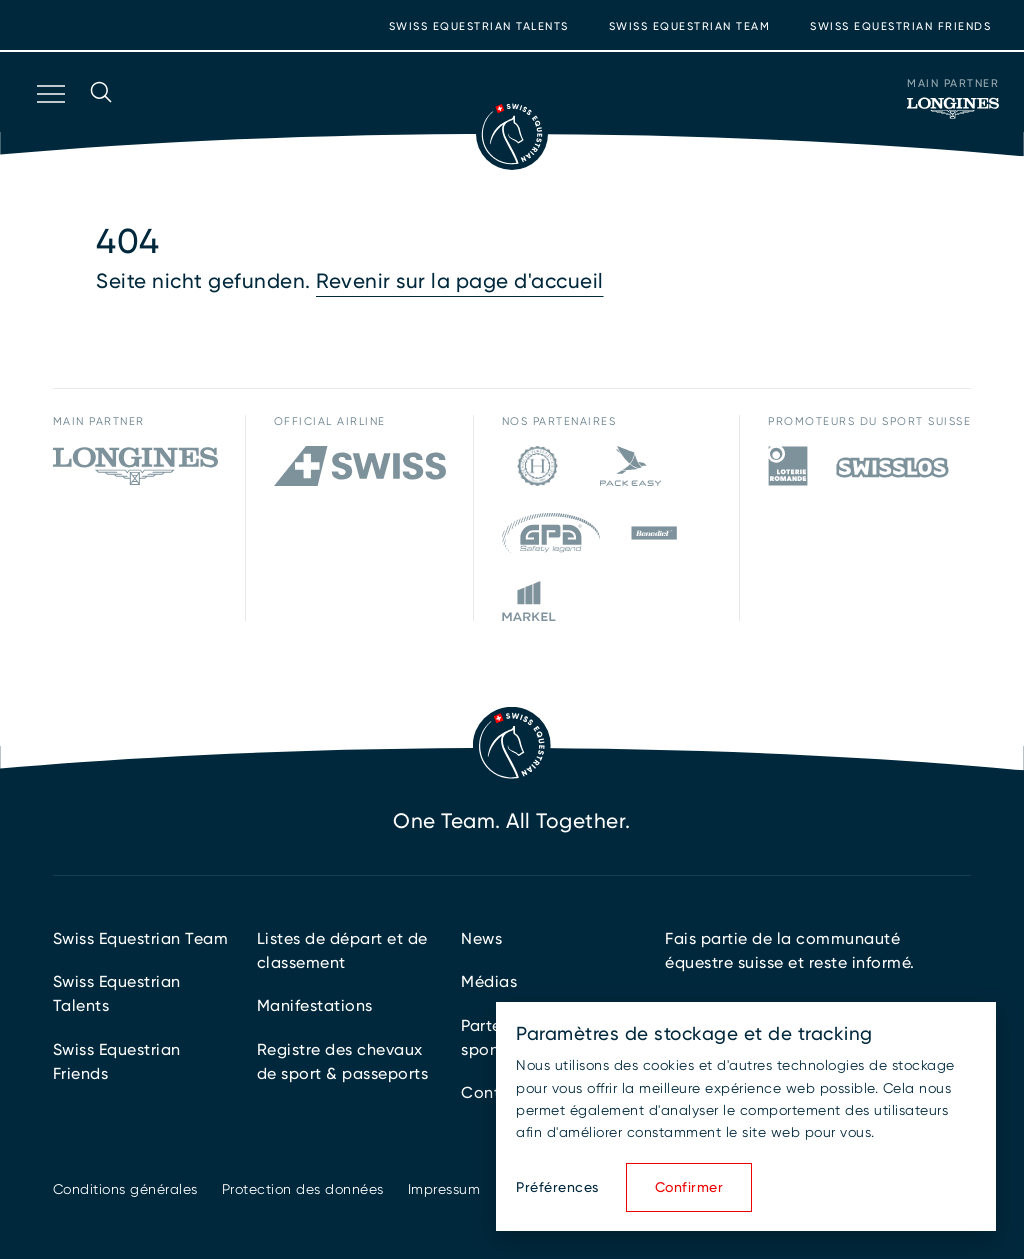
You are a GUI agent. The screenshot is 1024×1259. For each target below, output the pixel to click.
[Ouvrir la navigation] (49, 120)
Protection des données (303, 1189)
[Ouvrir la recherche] (101, 120)
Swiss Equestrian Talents (479, 26)
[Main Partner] (953, 108)
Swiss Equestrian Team (690, 26)
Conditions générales (125, 1189)
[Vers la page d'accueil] (512, 134)
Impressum (444, 1189)
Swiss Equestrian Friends (900, 26)
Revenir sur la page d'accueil (460, 281)
